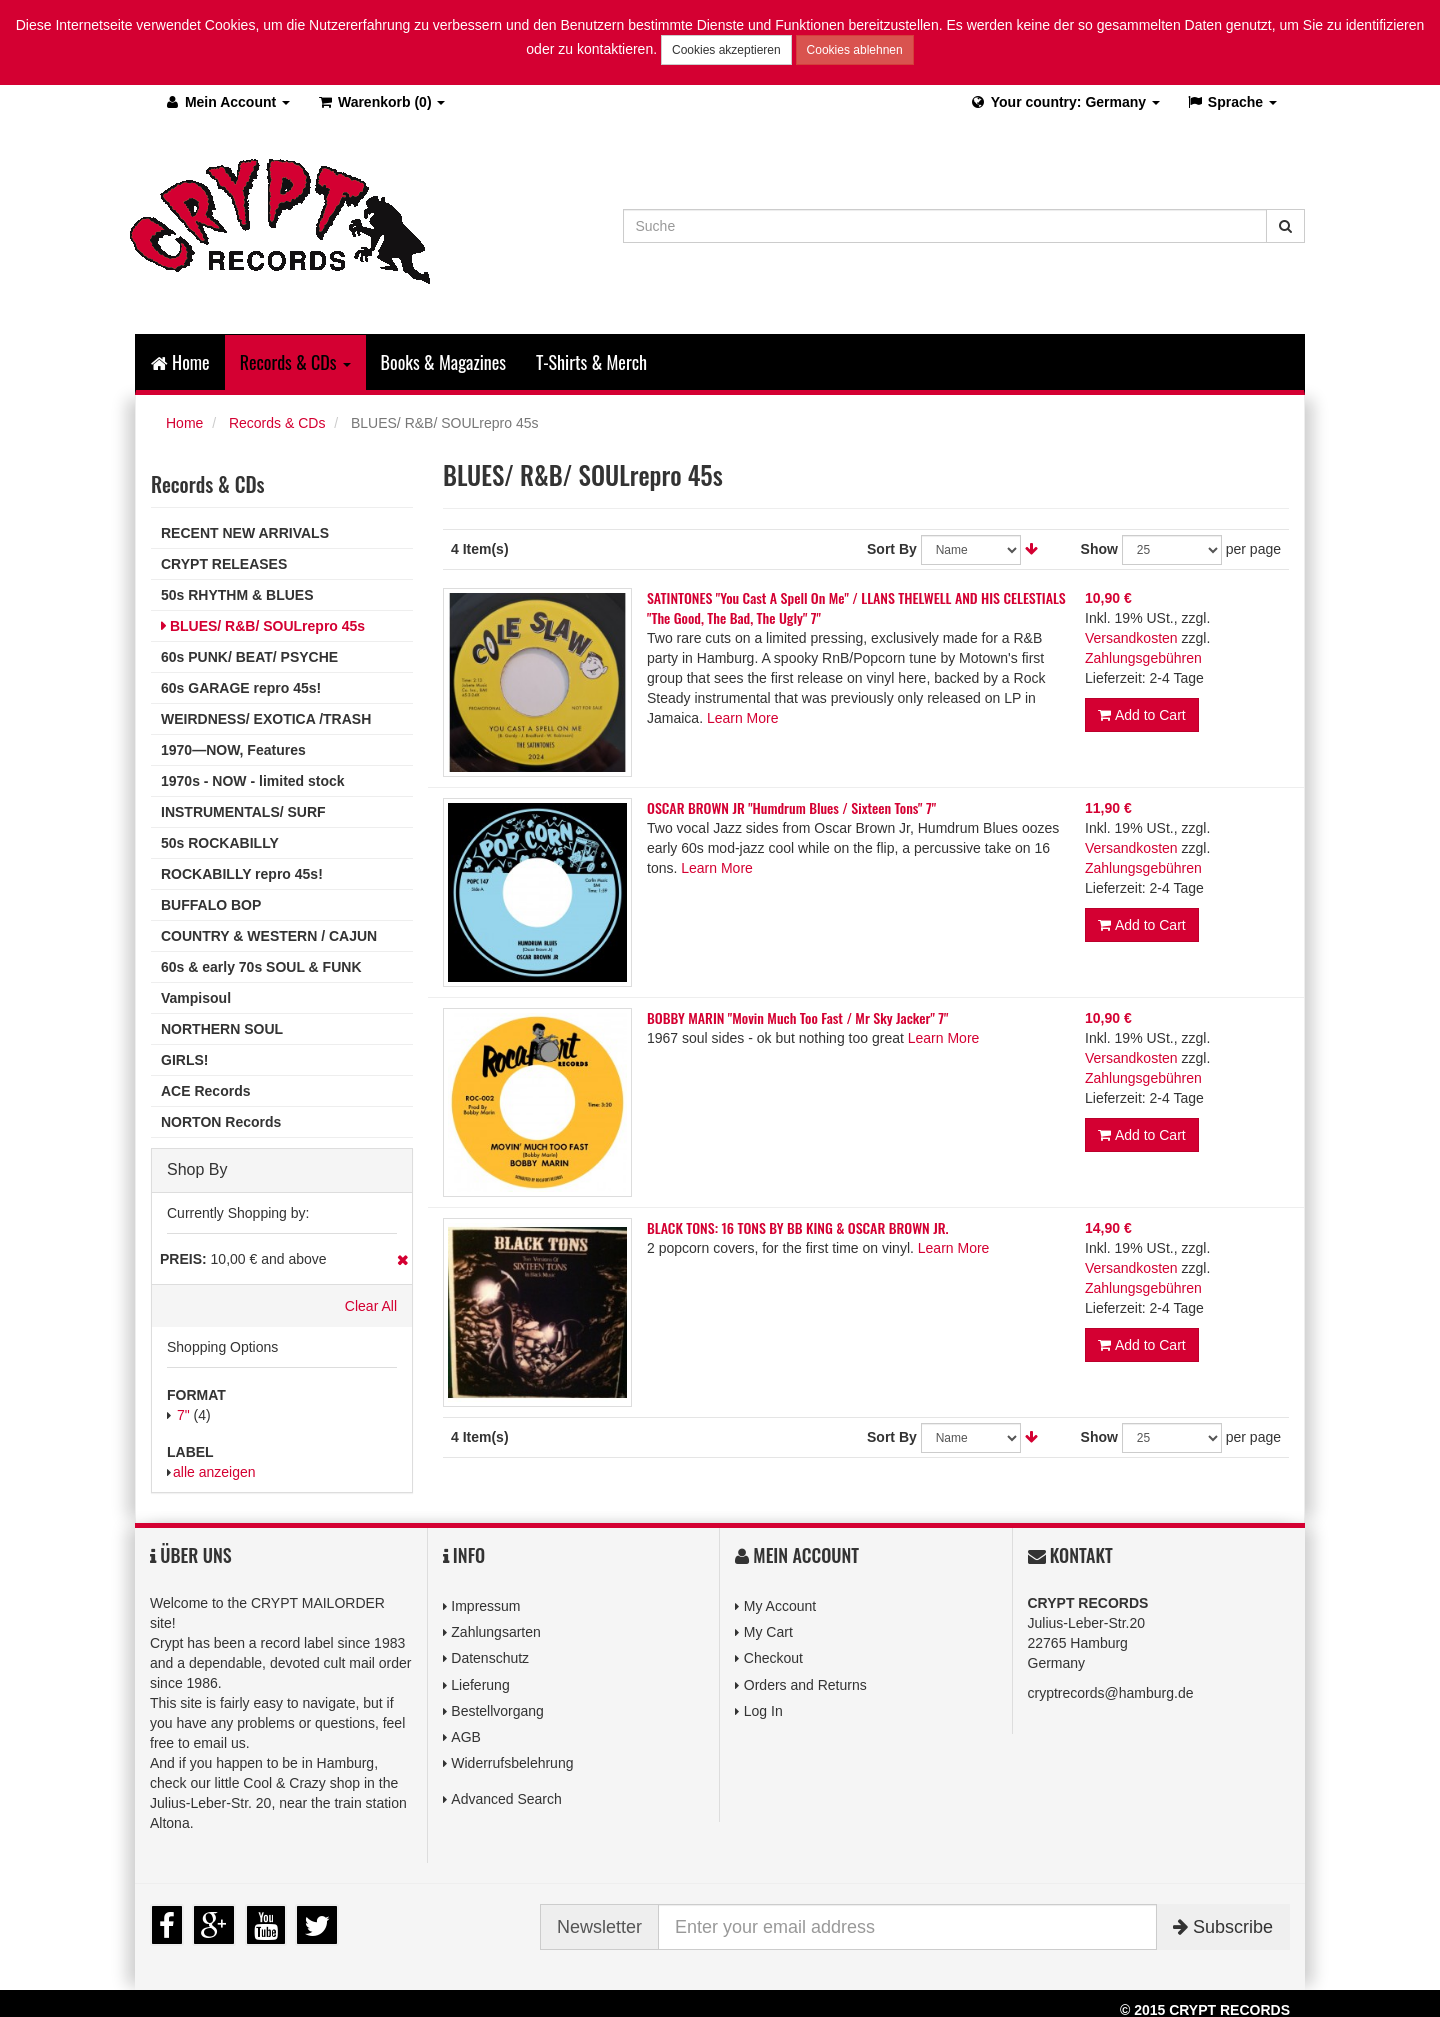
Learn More (743, 718)
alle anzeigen (214, 1472)
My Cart (768, 1632)
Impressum (485, 1606)
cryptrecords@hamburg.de (1111, 1693)
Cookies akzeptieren (726, 50)
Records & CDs (277, 423)
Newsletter (599, 1927)
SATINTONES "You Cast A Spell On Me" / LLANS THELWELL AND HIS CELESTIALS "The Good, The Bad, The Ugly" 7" (856, 607)
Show (1099, 549)
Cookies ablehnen (855, 50)
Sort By (892, 549)
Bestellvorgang (497, 1711)
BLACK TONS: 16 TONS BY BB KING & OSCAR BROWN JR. (798, 1227)
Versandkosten (1131, 638)
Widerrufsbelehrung (512, 1763)
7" (183, 1415)
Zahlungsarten (496, 1632)
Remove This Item (402, 1260)
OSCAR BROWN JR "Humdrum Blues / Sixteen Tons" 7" (791, 807)
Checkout (773, 1658)
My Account (780, 1606)
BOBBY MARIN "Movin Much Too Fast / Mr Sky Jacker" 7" (797, 1017)
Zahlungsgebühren (1143, 658)
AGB (466, 1737)
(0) (380, 102)
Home (180, 362)
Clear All (371, 1306)
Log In (763, 1711)
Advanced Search (506, 1799)
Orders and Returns (805, 1685)
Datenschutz (490, 1658)
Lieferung (480, 1685)
